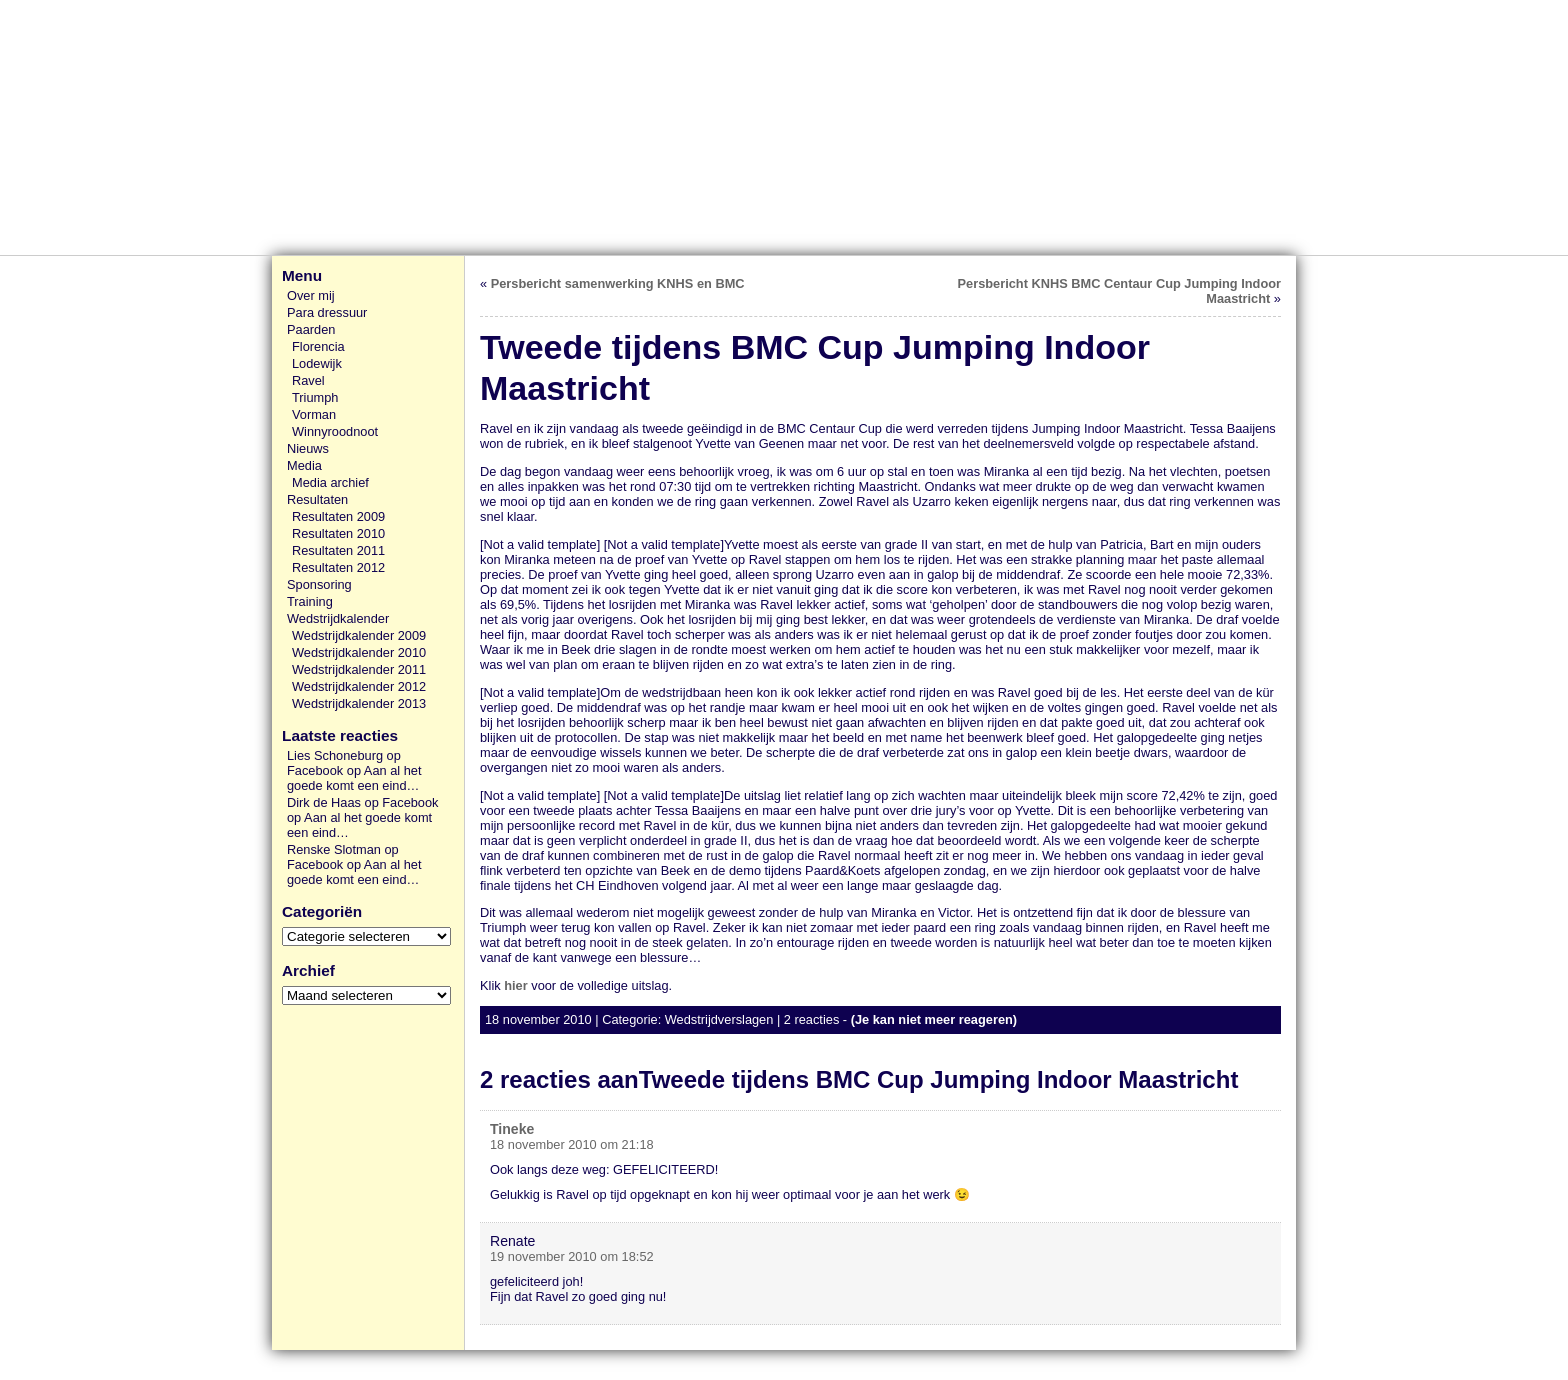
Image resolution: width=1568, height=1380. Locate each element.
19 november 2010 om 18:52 (572, 1256)
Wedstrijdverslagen (719, 1019)
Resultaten (317, 499)
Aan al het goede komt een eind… (354, 778)
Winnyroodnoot (335, 431)
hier (515, 985)
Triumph (315, 397)
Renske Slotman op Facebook (343, 857)
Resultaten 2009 (338, 516)
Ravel (308, 380)
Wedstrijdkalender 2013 (359, 703)
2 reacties (811, 1019)
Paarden (311, 329)
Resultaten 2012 (338, 567)
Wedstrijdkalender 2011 (359, 669)
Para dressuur (327, 312)
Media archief (330, 482)
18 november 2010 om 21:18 (572, 1144)
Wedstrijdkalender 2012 (359, 686)
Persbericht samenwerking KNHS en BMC (618, 283)
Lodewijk (317, 363)
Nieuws (308, 448)
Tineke (512, 1129)
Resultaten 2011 (338, 550)
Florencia (318, 346)
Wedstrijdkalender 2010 (359, 652)
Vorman (314, 414)
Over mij (311, 295)
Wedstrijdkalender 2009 (359, 635)
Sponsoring (319, 584)
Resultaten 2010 (338, 533)
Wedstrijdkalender (338, 618)
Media (304, 465)
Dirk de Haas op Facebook (363, 802)
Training (310, 601)
